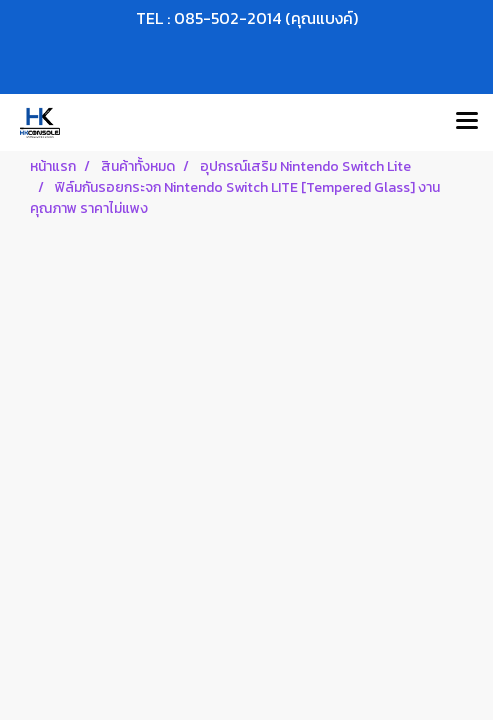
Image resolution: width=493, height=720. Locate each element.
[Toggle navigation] (467, 122)
